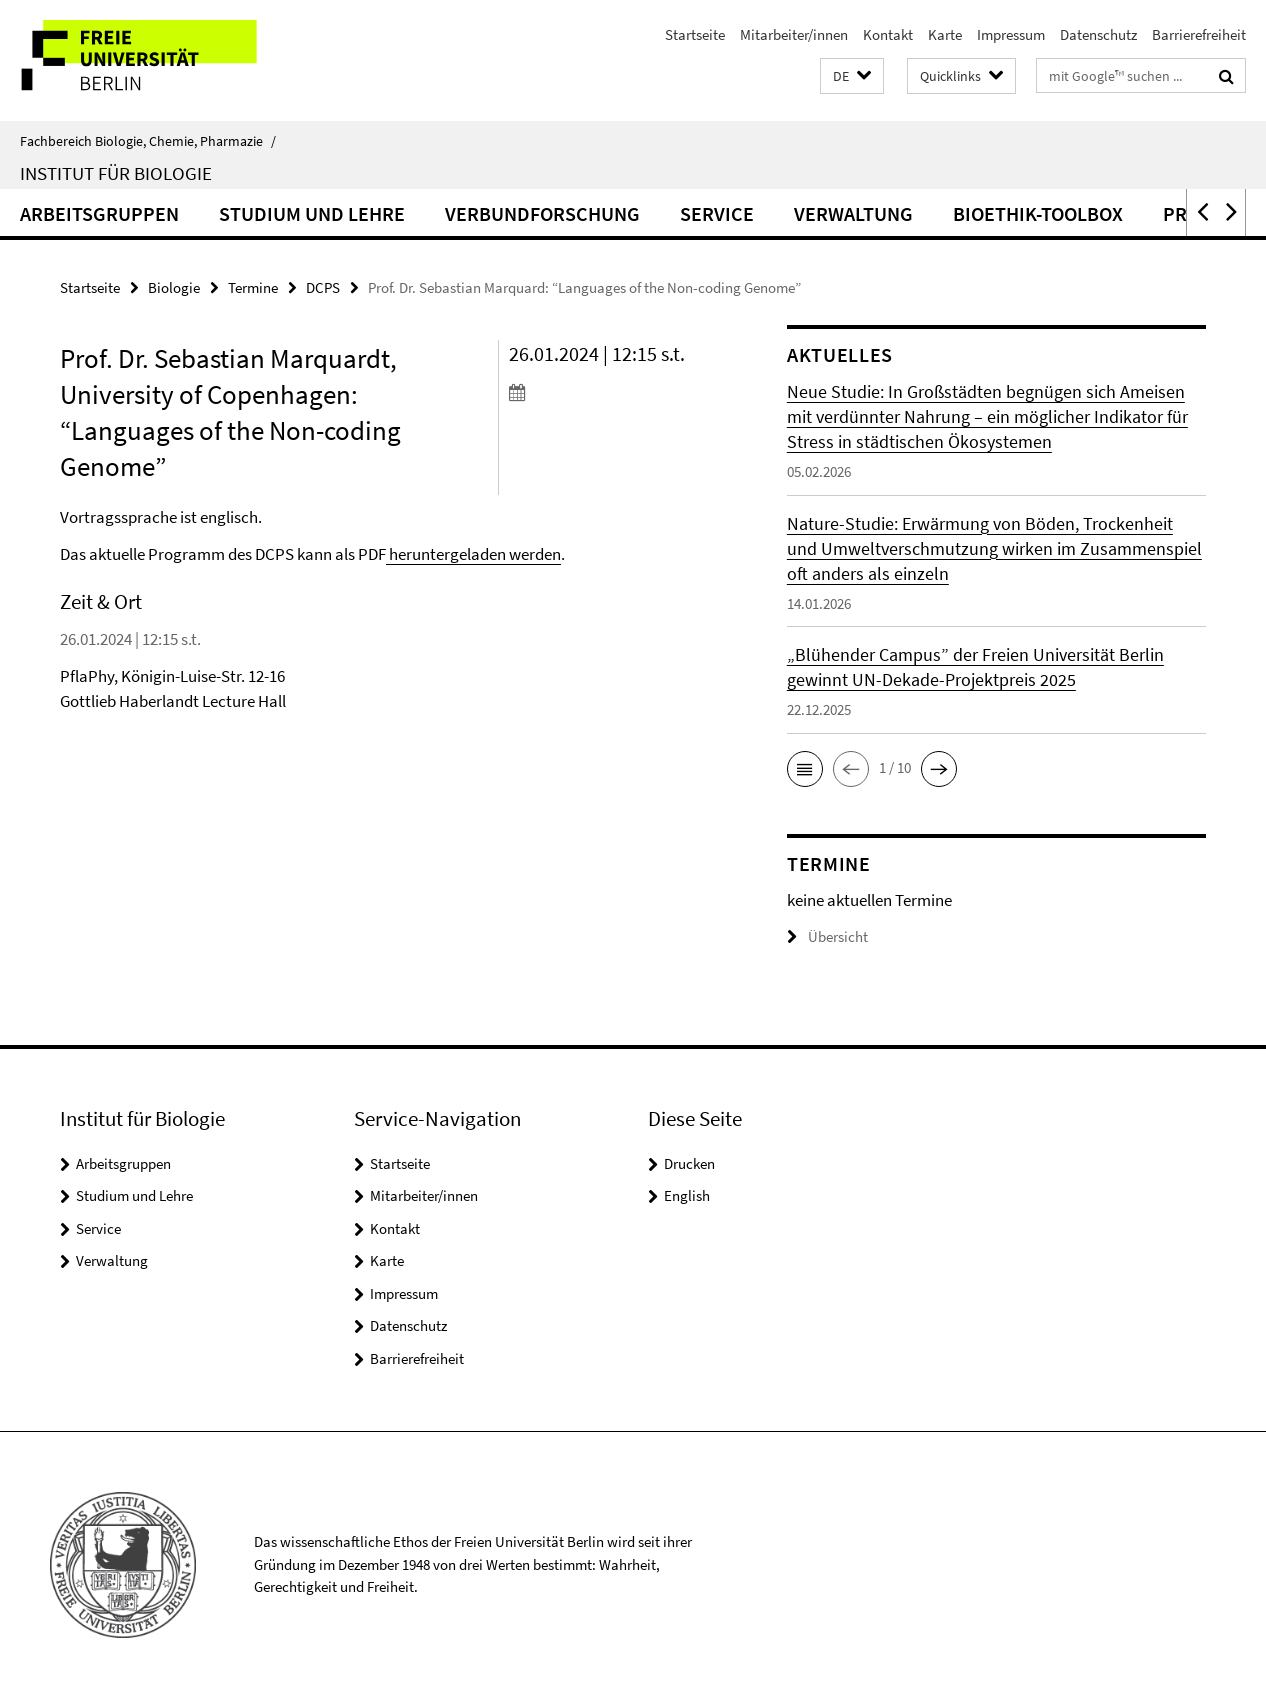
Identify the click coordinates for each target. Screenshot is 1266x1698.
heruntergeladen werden (473, 554)
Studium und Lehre (312, 213)
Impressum (1011, 34)
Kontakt (888, 34)
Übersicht (827, 936)
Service (717, 213)
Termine (253, 287)
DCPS (323, 287)
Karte (945, 34)
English (687, 1195)
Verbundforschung (542, 213)
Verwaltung (853, 213)
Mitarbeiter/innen (794, 34)
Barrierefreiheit (1199, 34)
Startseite (695, 34)
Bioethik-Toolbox (1038, 213)
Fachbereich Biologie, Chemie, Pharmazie (148, 141)
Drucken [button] (689, 1163)
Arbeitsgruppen (99, 213)
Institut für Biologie (116, 173)
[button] (852, 76)
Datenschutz (1098, 34)
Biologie (174, 287)
